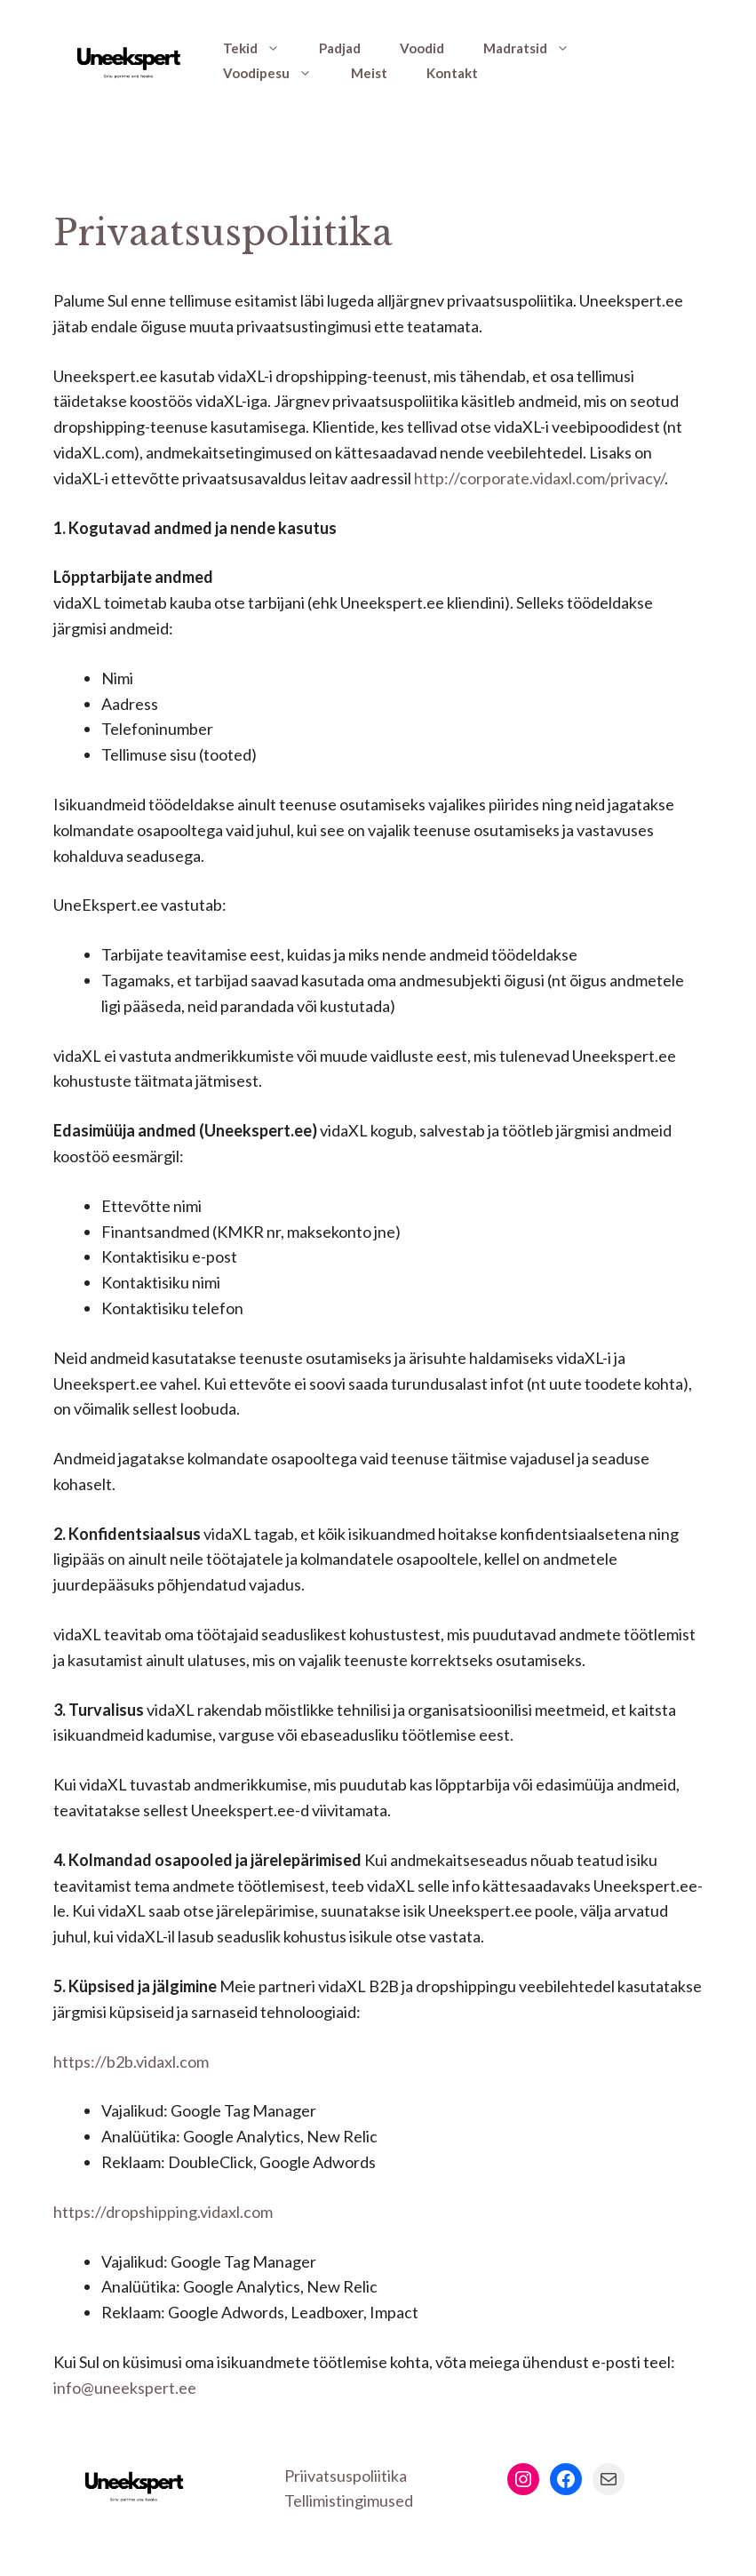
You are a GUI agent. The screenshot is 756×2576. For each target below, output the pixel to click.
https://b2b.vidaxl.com (131, 2061)
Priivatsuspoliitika (345, 2475)
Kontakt (452, 73)
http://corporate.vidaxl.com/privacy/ (539, 478)
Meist (369, 73)
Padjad (340, 48)
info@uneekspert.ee (124, 2387)
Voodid (422, 48)
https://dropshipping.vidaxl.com (163, 2211)
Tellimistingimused (348, 2500)
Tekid (261, 48)
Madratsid (536, 48)
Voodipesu (277, 72)
